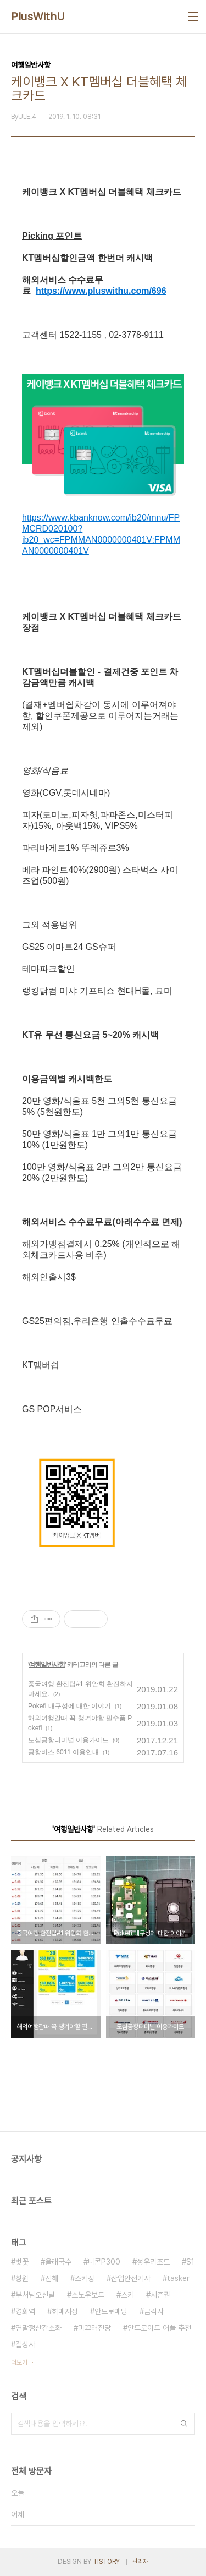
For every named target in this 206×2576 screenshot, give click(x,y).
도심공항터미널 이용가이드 (68, 1740)
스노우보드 (87, 2294)
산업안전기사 (131, 2278)
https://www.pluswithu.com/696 (101, 291)
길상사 (25, 2344)
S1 (190, 2261)
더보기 (19, 2362)
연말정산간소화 (38, 2327)
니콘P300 (104, 2261)
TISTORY (106, 2562)
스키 (127, 2294)
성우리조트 (153, 2261)
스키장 (84, 2278)
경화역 (25, 2311)
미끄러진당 (94, 2327)
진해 (51, 2278)
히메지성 (65, 2311)
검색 (184, 2423)
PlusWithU (38, 16)
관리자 (140, 2562)
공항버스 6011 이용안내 (63, 1752)
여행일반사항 (47, 1665)
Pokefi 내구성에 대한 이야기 (69, 1706)
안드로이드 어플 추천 (159, 2327)
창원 (22, 2278)
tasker (178, 2278)
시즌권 (160, 2294)
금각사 (154, 2311)
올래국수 (58, 2261)
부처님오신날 (35, 2294)
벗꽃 (22, 2261)
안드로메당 (110, 2311)
